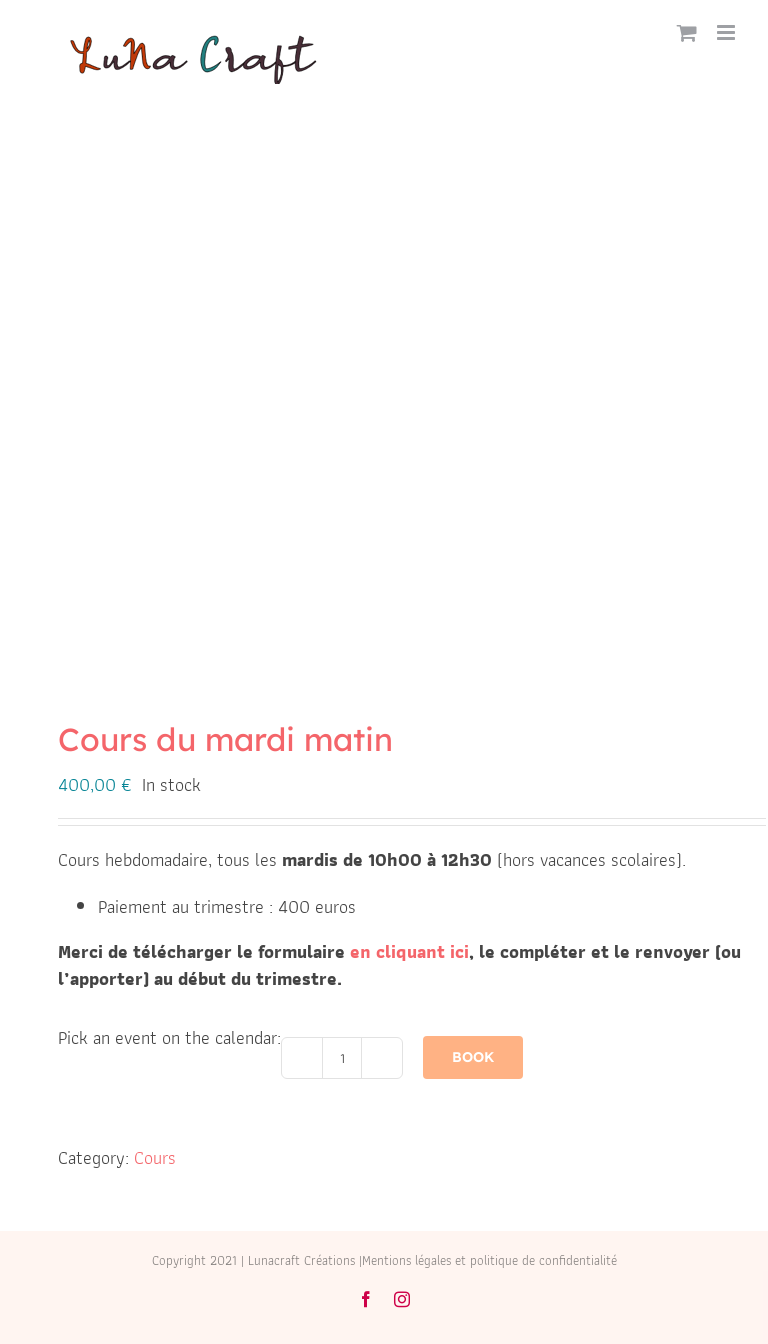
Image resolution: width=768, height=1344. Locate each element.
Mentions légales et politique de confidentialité (489, 1260)
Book (473, 1057)
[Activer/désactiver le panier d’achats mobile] (687, 32)
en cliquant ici (409, 951)
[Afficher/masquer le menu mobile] (727, 32)
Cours (155, 1157)
